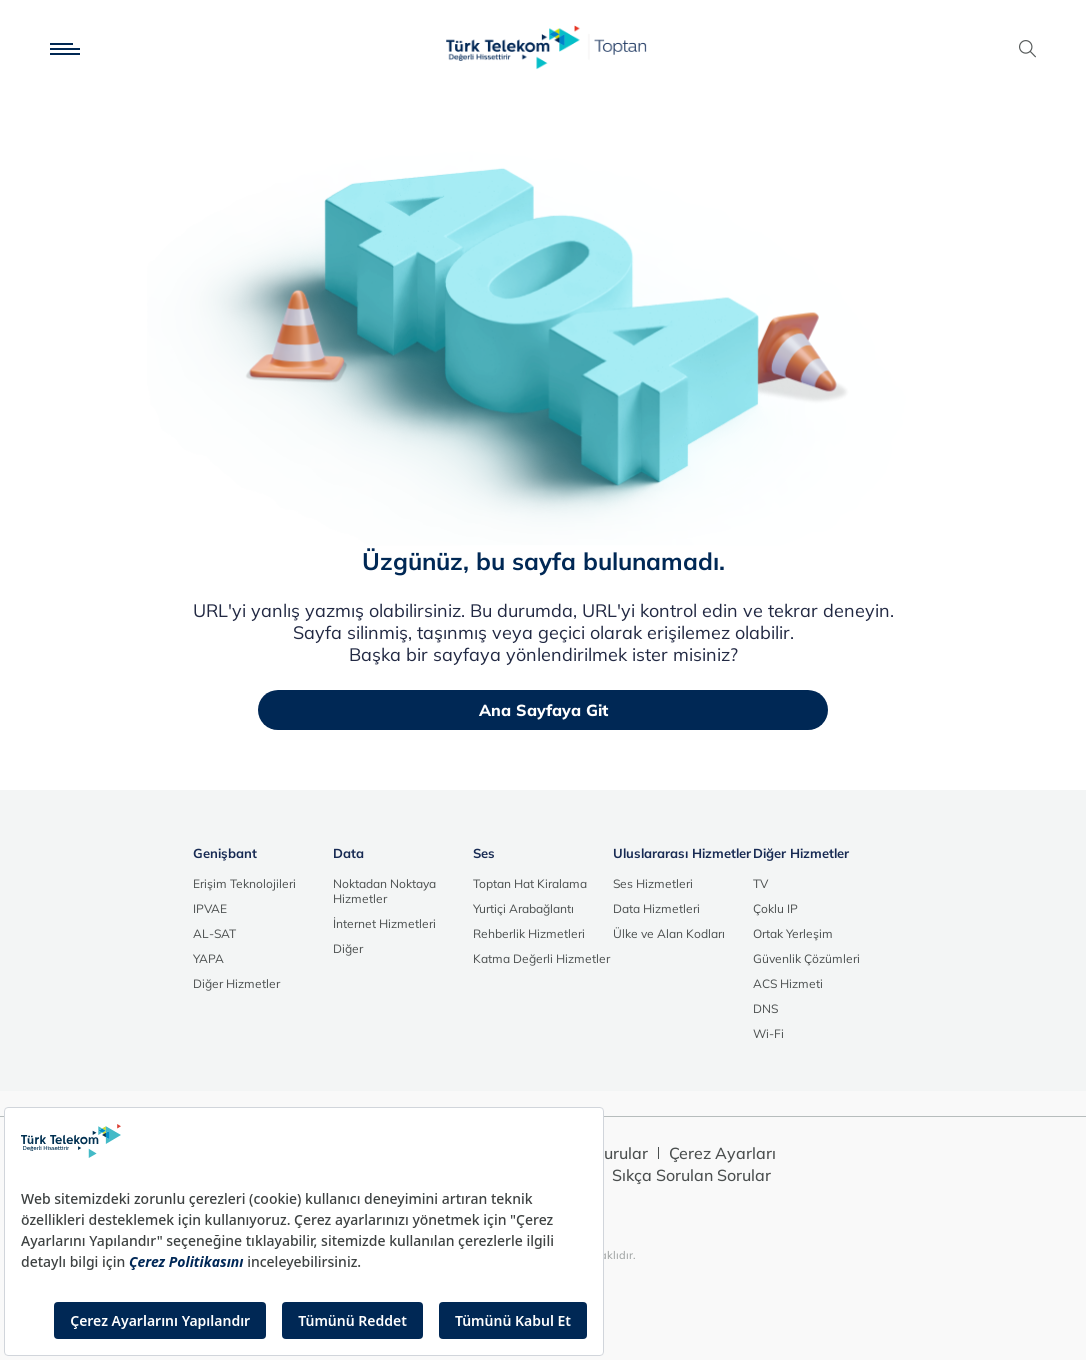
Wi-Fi (768, 1033)
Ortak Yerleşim (793, 933)
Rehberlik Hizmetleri (529, 933)
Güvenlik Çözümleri (806, 958)
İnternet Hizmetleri (384, 923)
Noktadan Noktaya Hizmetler (384, 891)
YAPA (208, 958)
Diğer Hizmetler (236, 983)
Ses (484, 853)
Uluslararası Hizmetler (682, 853)
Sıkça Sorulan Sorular (691, 1175)
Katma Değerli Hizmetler (541, 958)
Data (348, 853)
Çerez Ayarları (722, 1153)
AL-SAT (214, 933)
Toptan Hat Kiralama (530, 883)
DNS (765, 1008)
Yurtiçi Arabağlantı (523, 908)
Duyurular (611, 1153)
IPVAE (210, 908)
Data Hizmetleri (656, 908)
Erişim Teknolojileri (244, 883)
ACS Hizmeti (788, 983)
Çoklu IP (775, 908)
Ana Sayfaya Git (543, 710)
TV (760, 883)
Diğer (348, 948)
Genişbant (225, 853)
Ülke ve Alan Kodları (669, 933)
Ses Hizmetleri (653, 883)
